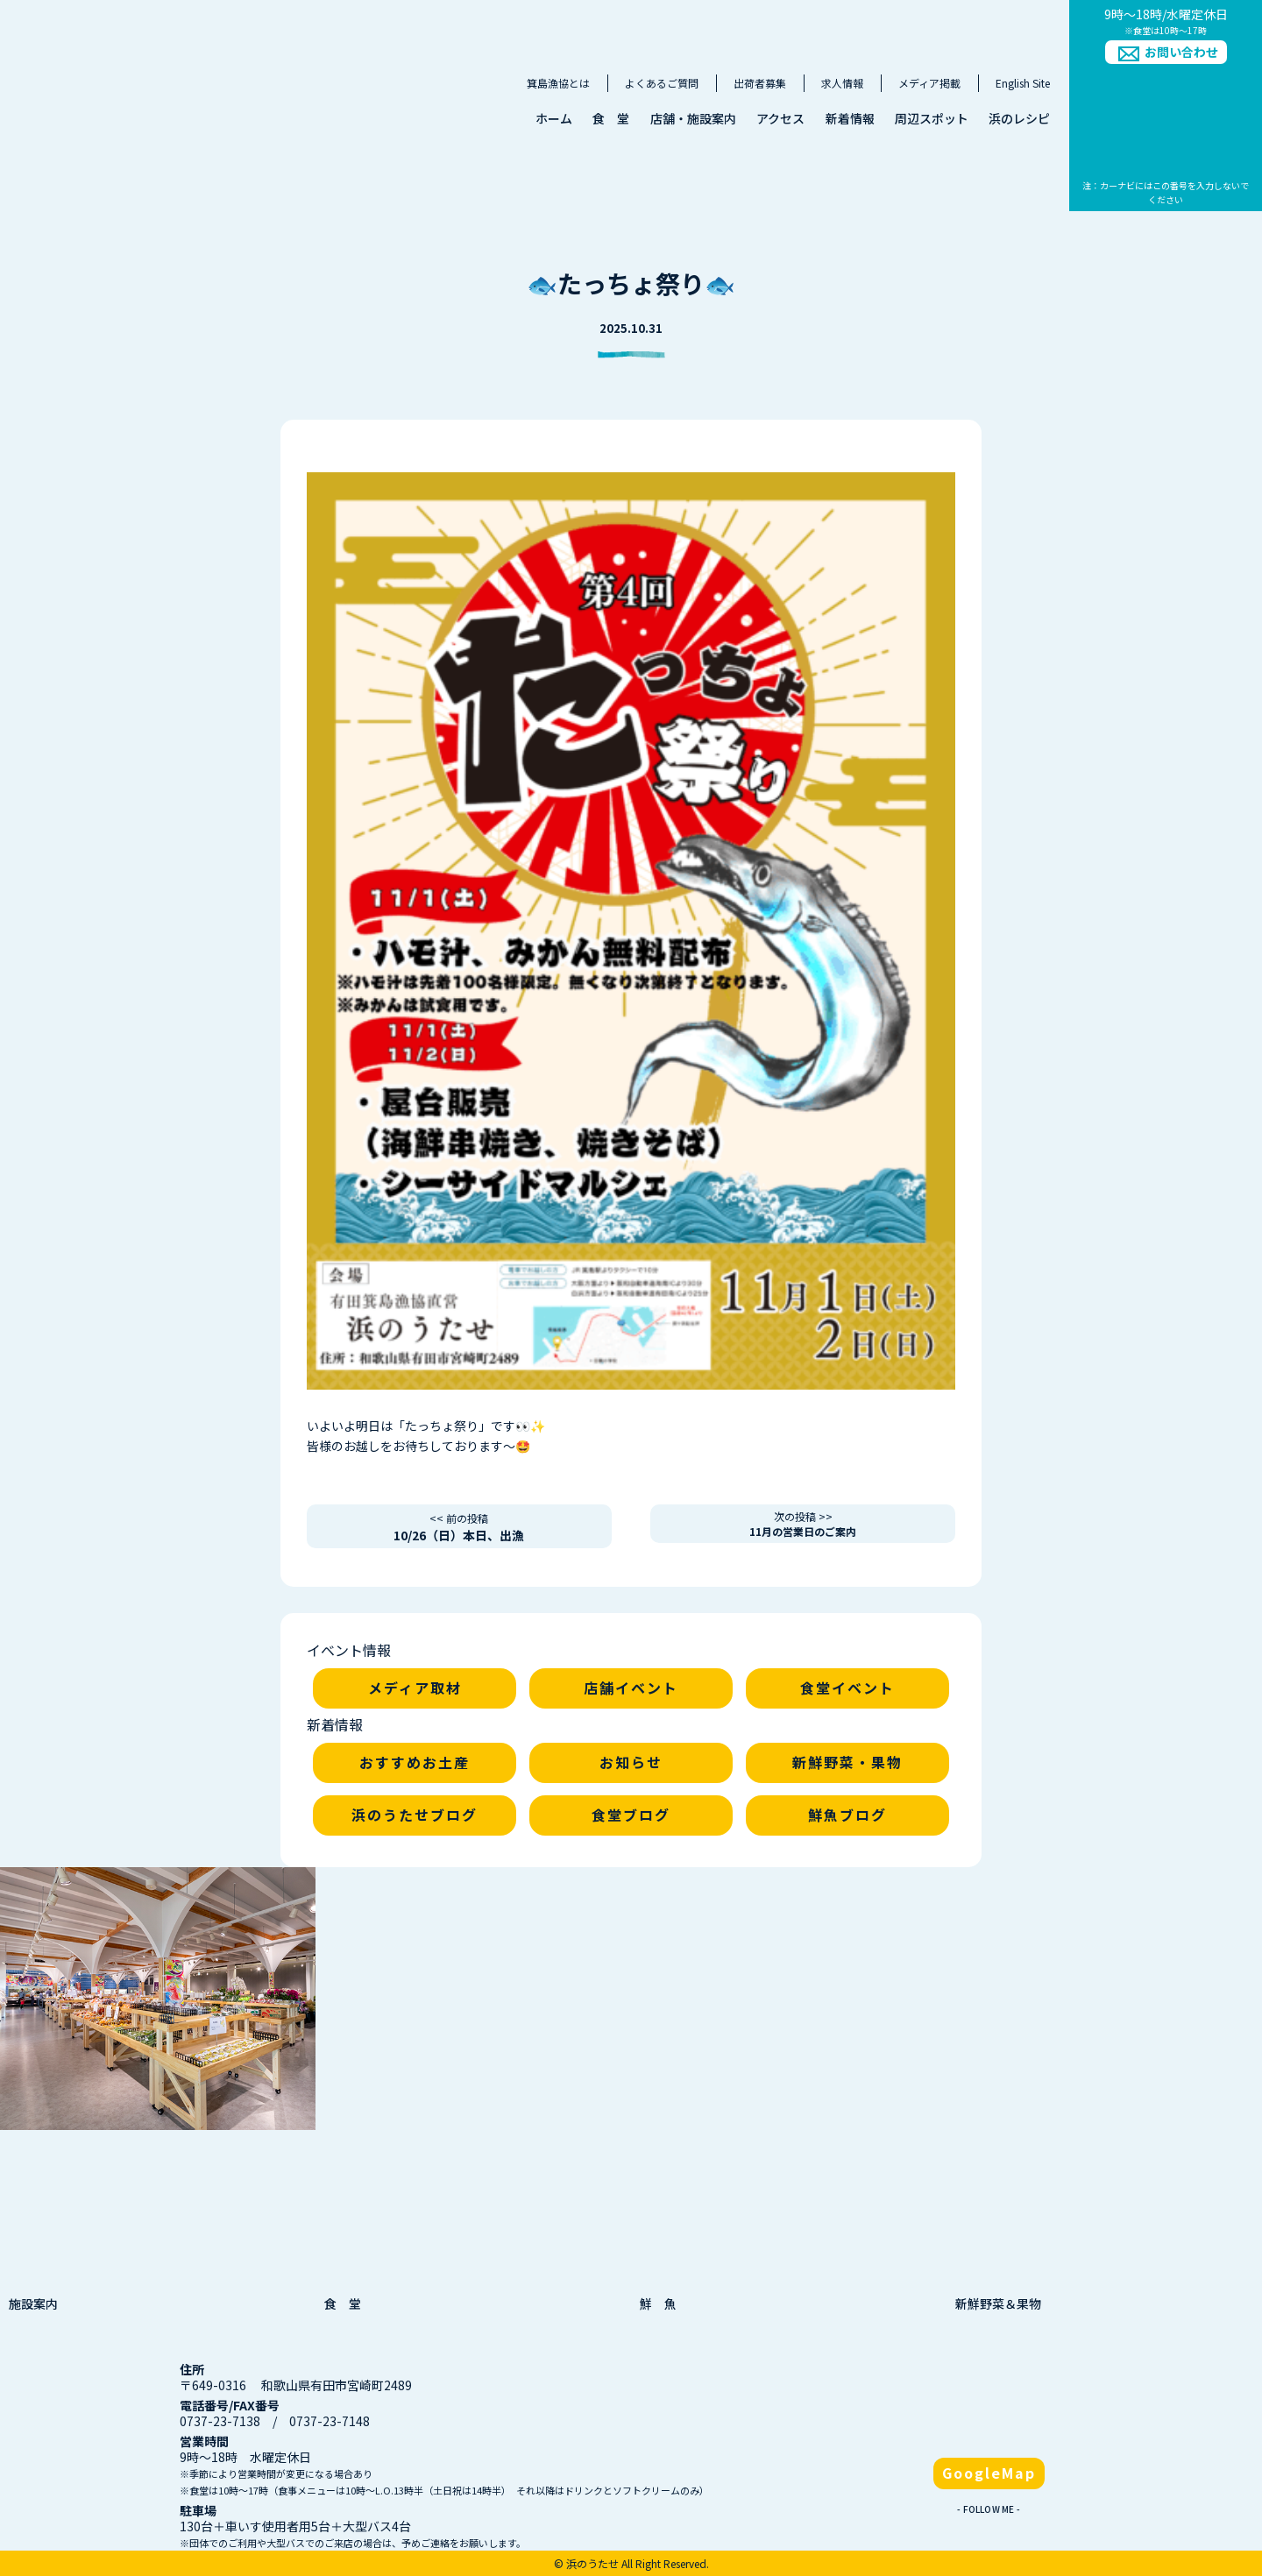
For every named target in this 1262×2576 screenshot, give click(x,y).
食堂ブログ (631, 1814)
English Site (1023, 82)
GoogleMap (989, 2472)
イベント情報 (349, 1649)
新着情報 (850, 118)
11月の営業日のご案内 (802, 1524)
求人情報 (842, 82)
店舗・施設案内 (693, 118)
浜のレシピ (1019, 118)
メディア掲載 (929, 82)
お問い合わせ (1181, 51)
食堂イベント (847, 1687)
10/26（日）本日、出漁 (458, 1527)
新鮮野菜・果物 (847, 1762)
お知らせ (631, 1762)
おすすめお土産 (414, 1762)
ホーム (553, 118)
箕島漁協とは (558, 82)
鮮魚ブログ (847, 1814)
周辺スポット (931, 118)
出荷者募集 (760, 82)
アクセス (780, 118)
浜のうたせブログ (414, 1814)
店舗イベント (631, 1687)
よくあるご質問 (661, 82)
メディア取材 (415, 1687)
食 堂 (610, 118)
